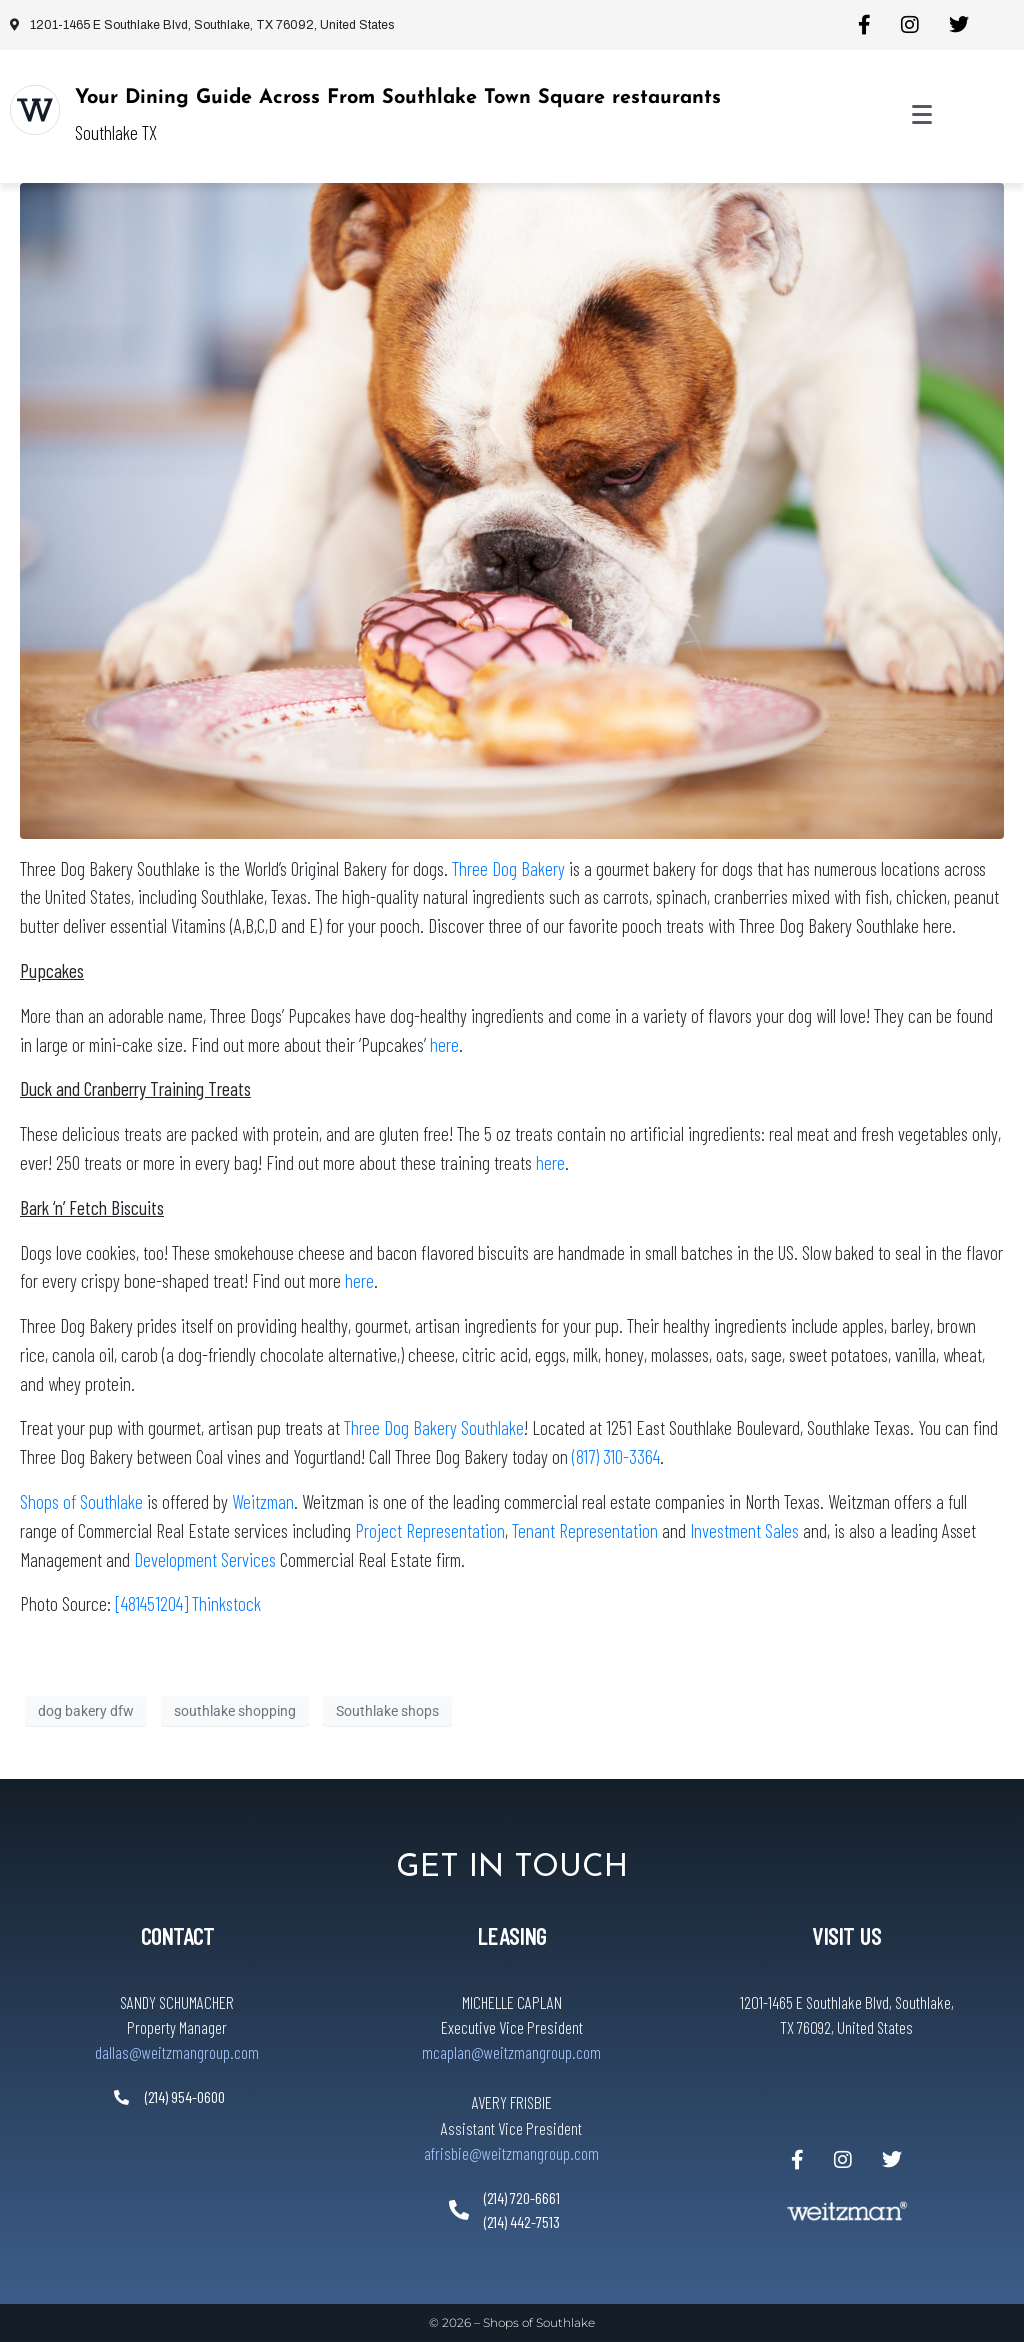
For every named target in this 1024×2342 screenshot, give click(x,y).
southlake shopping (235, 1711)
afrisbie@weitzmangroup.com (511, 2153)
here (444, 1044)
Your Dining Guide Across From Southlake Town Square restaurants (398, 98)
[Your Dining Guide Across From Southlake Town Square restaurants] (35, 110)
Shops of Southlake (81, 1501)
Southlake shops (387, 1711)
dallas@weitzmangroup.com (177, 2052)
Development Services (205, 1559)
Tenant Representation (585, 1530)
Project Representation (430, 1530)
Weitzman (263, 1501)
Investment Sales (746, 1530)
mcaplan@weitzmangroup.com (511, 2052)
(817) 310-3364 (616, 1456)
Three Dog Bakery (508, 868)
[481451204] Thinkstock (188, 1603)
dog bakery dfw (86, 1711)
